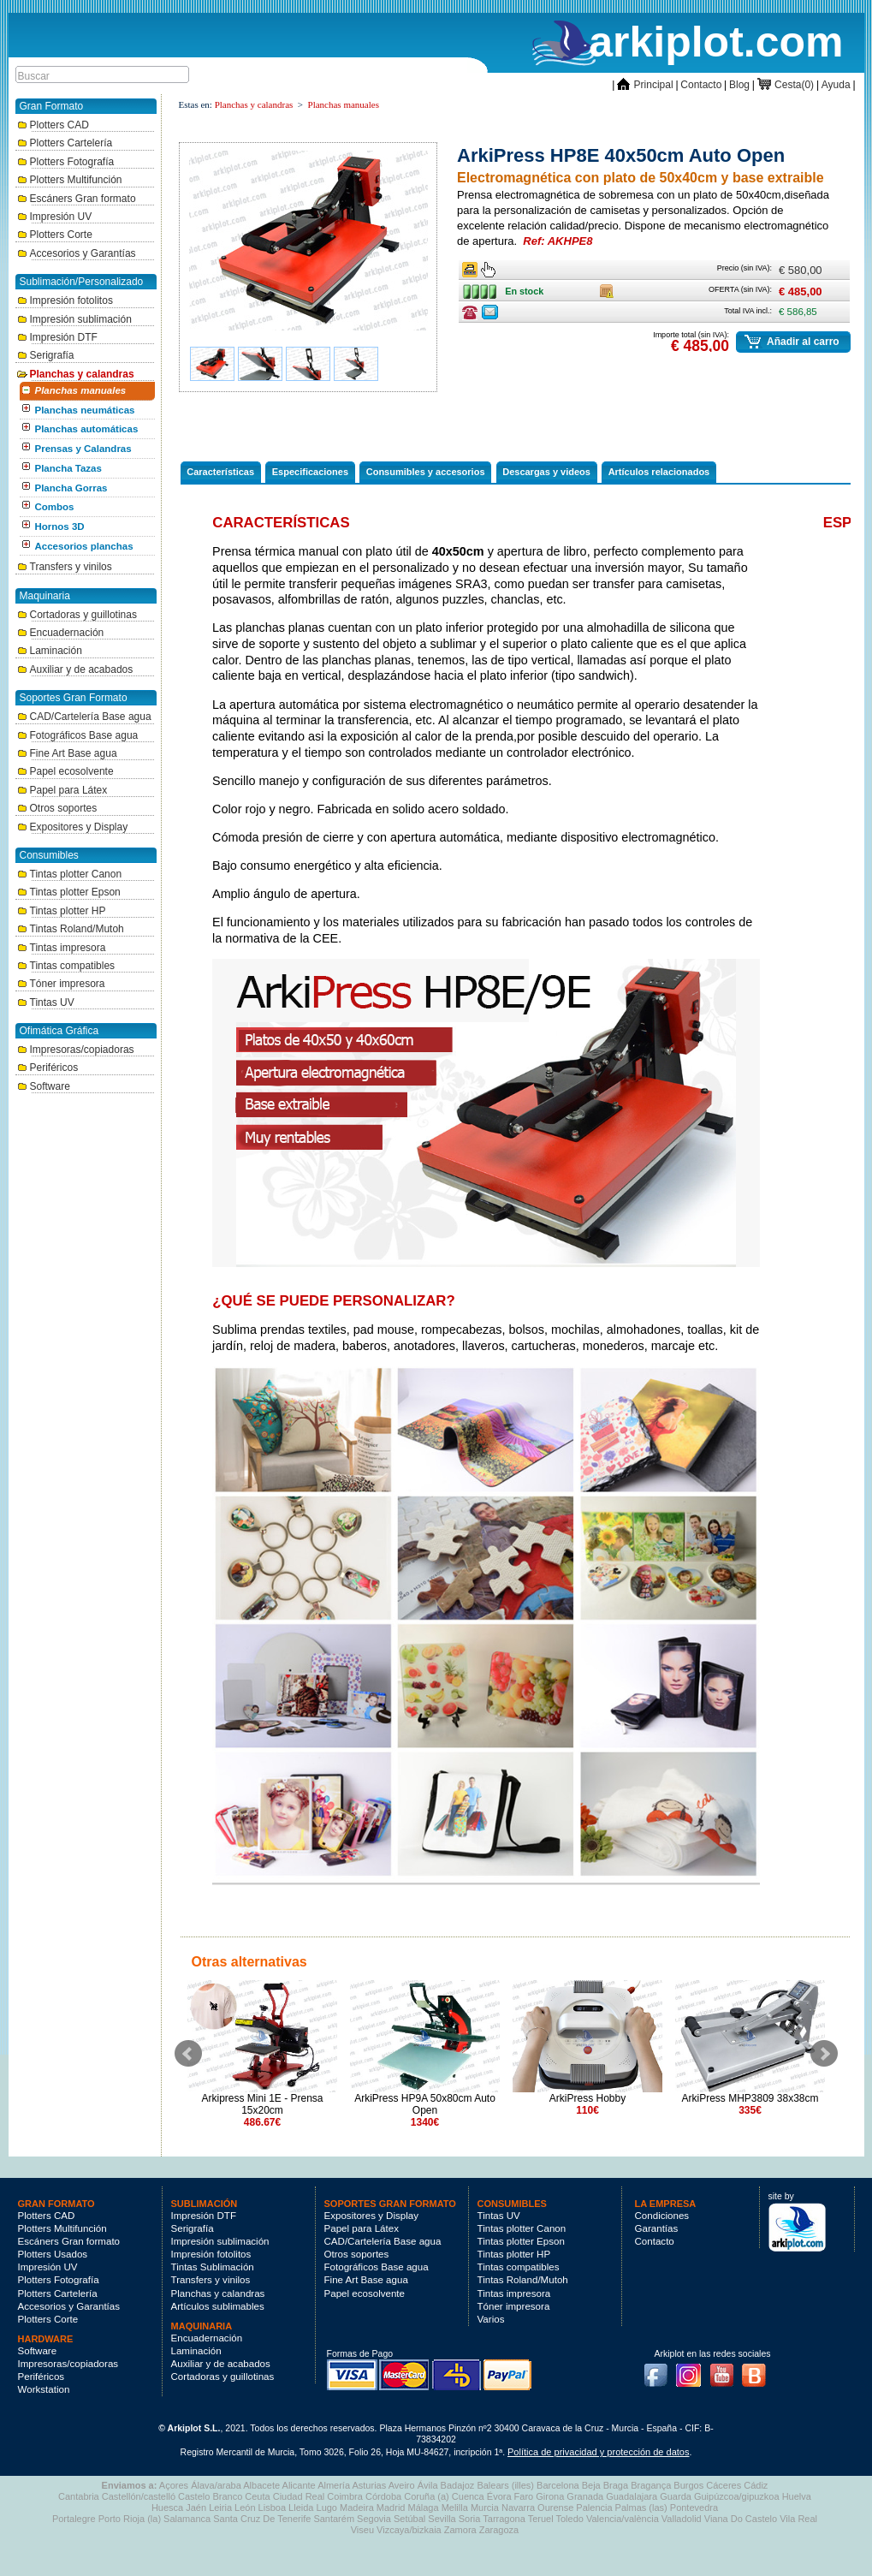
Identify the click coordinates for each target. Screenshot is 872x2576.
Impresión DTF (57, 337)
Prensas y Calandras (83, 448)
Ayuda (836, 85)
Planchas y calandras (75, 374)
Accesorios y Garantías (76, 253)
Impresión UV (54, 217)
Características (220, 472)
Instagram (692, 2370)
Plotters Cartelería (65, 143)
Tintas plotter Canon (69, 874)
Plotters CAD (53, 125)
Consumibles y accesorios (425, 472)
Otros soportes (57, 808)
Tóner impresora (61, 984)
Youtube (725, 2370)
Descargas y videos (546, 472)
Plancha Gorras (71, 488)
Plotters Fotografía (66, 162)
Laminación (49, 651)
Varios (491, 2319)
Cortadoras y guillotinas (77, 615)
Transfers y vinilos (64, 567)
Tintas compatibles (66, 966)
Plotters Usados (53, 2254)
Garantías (657, 2228)
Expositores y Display (72, 827)
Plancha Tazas (68, 468)
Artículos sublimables (217, 2306)
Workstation (44, 2389)
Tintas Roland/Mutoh (70, 929)
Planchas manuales (81, 390)
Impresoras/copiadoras (75, 1050)
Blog (739, 85)
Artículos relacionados (659, 472)
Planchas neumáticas (85, 410)
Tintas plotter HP (61, 911)
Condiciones (662, 2215)
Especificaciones (310, 472)
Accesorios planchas (84, 546)
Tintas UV (45, 1002)
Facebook (659, 2370)
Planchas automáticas (87, 429)
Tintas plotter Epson (69, 892)
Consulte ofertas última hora (470, 312)
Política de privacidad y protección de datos (598, 2452)
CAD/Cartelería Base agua (84, 717)
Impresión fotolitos (65, 300)
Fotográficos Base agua (78, 735)
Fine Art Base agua (67, 753)
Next (824, 2053)
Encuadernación (60, 633)
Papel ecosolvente (65, 771)
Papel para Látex (62, 790)
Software (43, 1086)
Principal (645, 85)
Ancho (470, 266)
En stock (484, 287)
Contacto (700, 85)
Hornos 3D (60, 526)
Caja (607, 287)
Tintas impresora (61, 948)
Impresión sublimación (74, 319)
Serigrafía (45, 355)
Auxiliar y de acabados (75, 669)
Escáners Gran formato (76, 199)
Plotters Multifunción (69, 180)
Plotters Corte (54, 235)
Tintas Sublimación (212, 2267)
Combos (54, 507)
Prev (188, 2053)
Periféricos (48, 1068)
